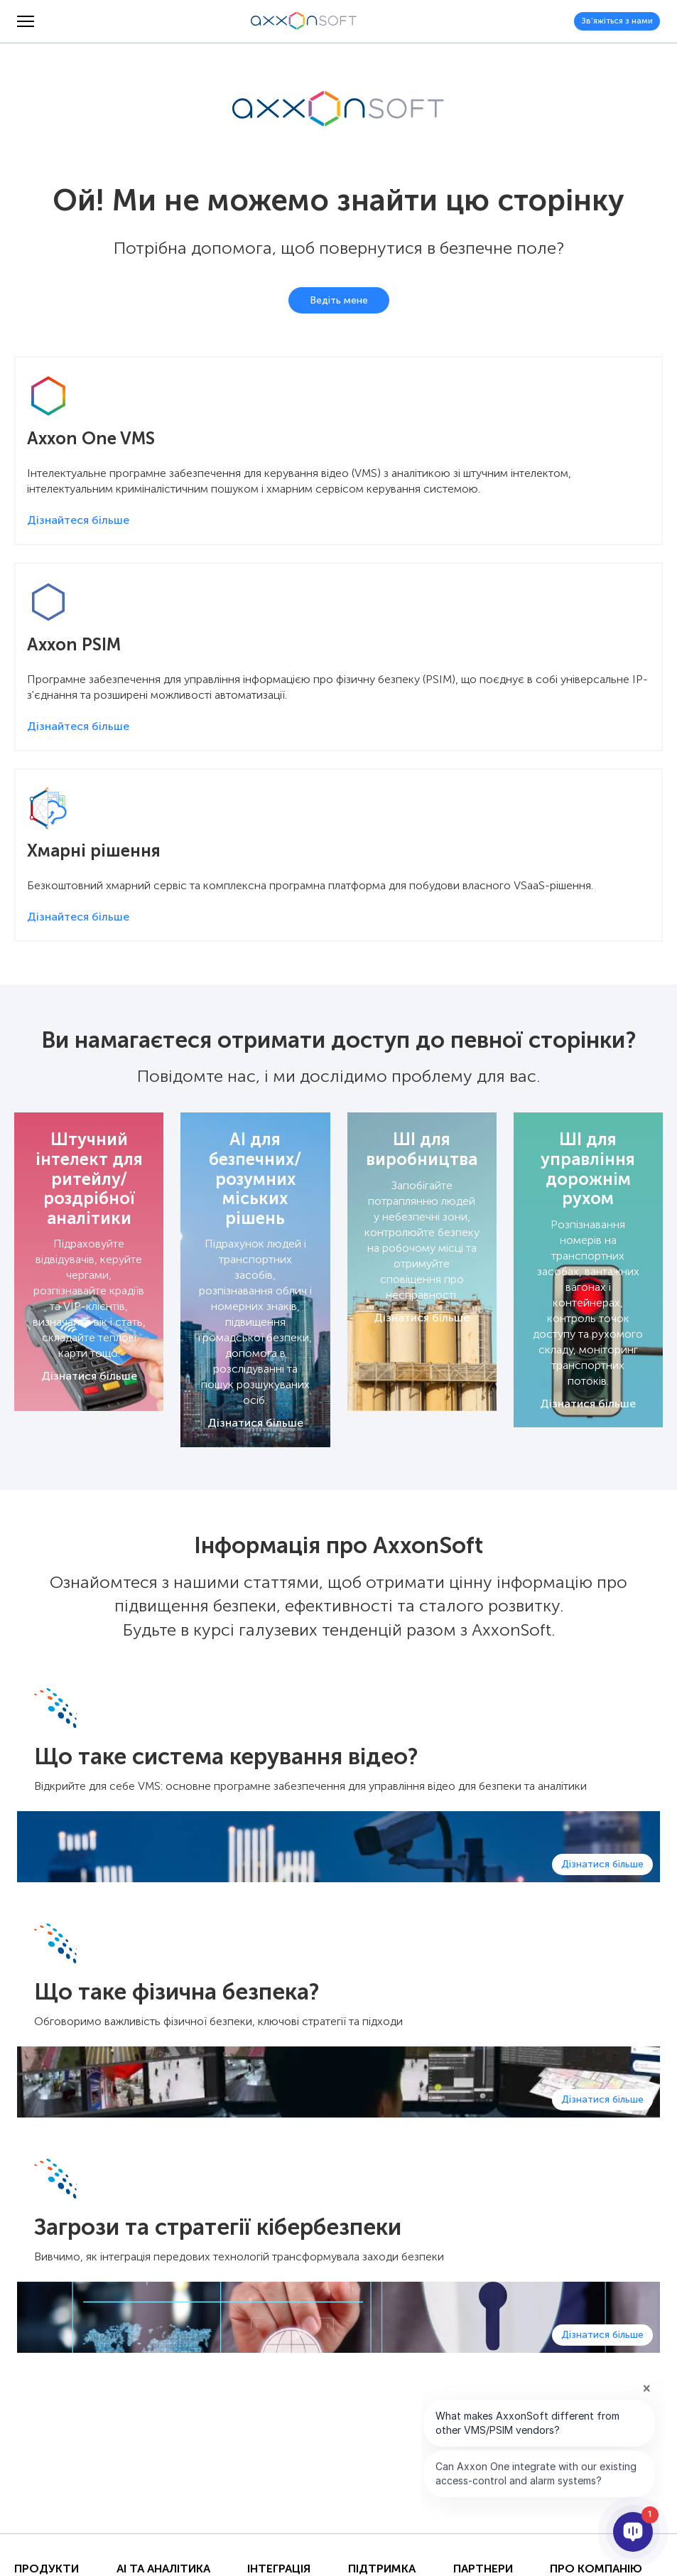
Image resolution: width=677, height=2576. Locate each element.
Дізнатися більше (89, 1376)
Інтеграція (278, 2568)
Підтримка (382, 2568)
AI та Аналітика (163, 2568)
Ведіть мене (339, 300)
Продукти (46, 2568)
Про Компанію (596, 2568)
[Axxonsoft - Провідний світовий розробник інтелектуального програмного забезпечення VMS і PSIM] (304, 21)
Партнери (483, 2568)
